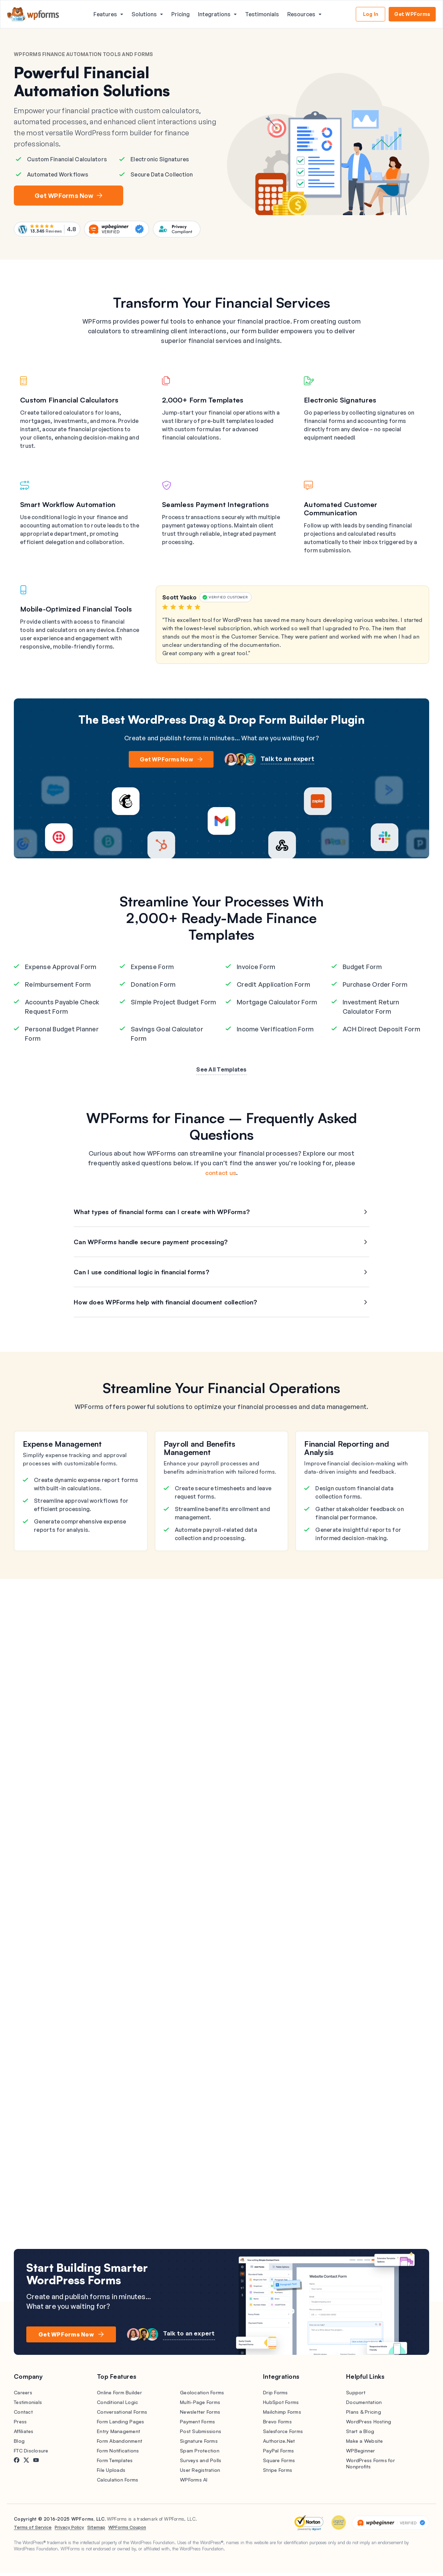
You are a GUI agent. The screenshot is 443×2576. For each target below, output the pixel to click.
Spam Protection (199, 2454)
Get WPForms (412, 14)
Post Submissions (200, 2435)
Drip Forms (275, 2396)
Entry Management (118, 2435)
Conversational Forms (122, 2415)
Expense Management (62, 1447)
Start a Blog (360, 2435)
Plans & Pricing (363, 2415)
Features (105, 14)
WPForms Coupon (127, 2530)
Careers (23, 2396)
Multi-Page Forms (200, 2405)
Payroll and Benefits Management (200, 1451)
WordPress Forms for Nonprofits (370, 2467)
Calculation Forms (117, 2483)
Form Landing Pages (120, 2425)
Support (355, 2396)
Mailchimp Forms (282, 2415)
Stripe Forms (277, 2473)
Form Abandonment (119, 2444)
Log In (371, 14)
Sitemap (96, 2530)
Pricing (180, 14)
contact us (221, 1176)
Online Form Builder (119, 2396)
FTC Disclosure (31, 2454)
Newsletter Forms (200, 2415)
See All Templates (221, 1072)
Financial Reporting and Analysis (346, 1451)
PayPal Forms (278, 2454)
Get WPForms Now (66, 197)
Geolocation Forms (202, 2396)
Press (20, 2425)
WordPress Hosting (368, 2425)
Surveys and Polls (200, 2464)
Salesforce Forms (283, 2435)
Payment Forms (197, 2425)
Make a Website (364, 2444)
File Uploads (111, 2473)
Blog (19, 2444)
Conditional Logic (117, 2405)
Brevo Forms (277, 2425)
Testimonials (262, 14)
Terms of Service (33, 2530)
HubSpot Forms (281, 2405)
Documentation (364, 2405)
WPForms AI (194, 2483)
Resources (301, 14)
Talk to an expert (287, 762)
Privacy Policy (69, 2530)
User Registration (200, 2473)
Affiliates (24, 2435)
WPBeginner (360, 2454)
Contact (23, 2415)
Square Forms (279, 2464)
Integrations (214, 14)
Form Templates (115, 2464)
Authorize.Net (279, 2444)
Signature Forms (199, 2444)
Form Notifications (118, 2454)
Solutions (144, 14)
